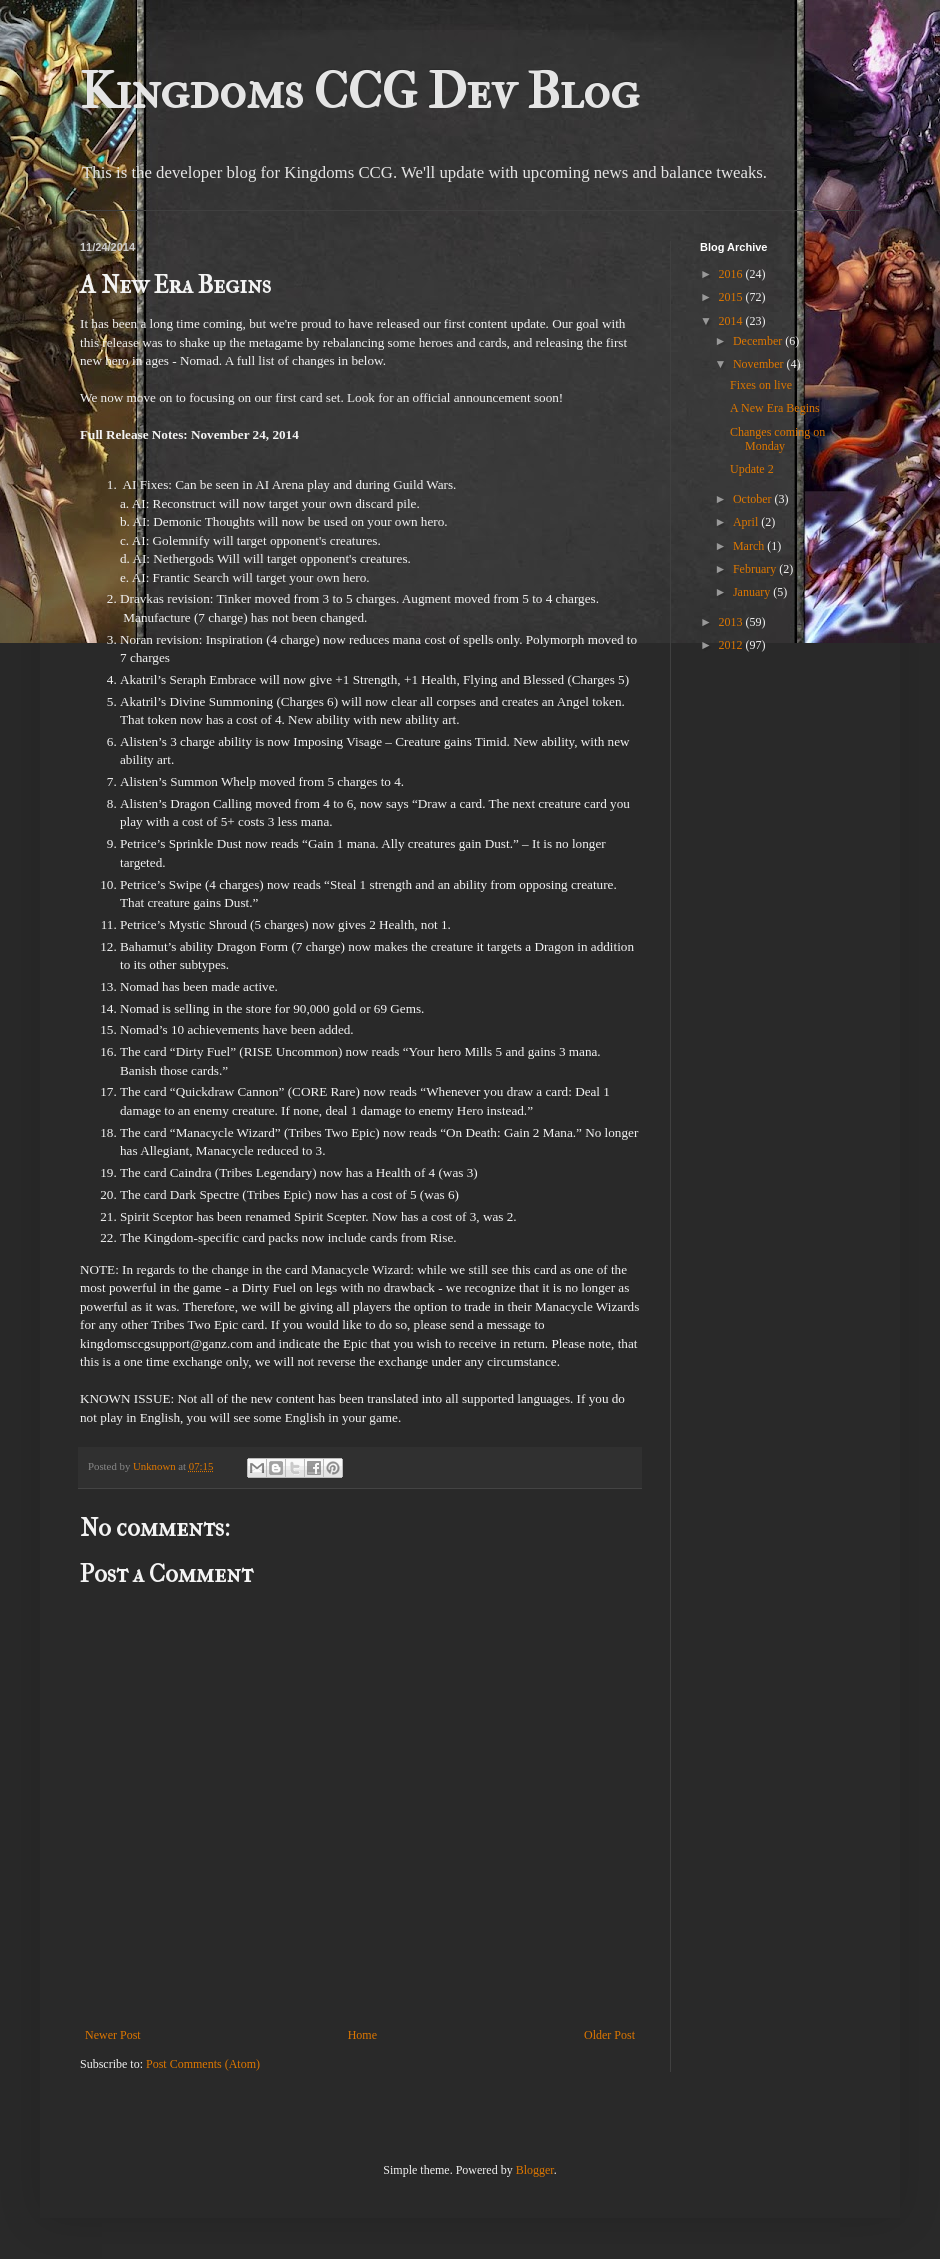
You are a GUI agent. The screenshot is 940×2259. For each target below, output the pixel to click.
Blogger (535, 2170)
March (750, 546)
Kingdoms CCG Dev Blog (359, 91)
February (756, 569)
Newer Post (113, 2035)
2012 (732, 645)
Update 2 (752, 469)
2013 (732, 622)
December (759, 341)
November (760, 364)
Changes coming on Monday (777, 439)
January (753, 592)
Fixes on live (761, 385)
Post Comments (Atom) (203, 2064)
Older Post (609, 2035)
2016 (732, 274)
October (754, 499)
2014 (732, 321)
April (747, 522)
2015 (732, 297)
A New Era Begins (775, 408)
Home (362, 2035)
